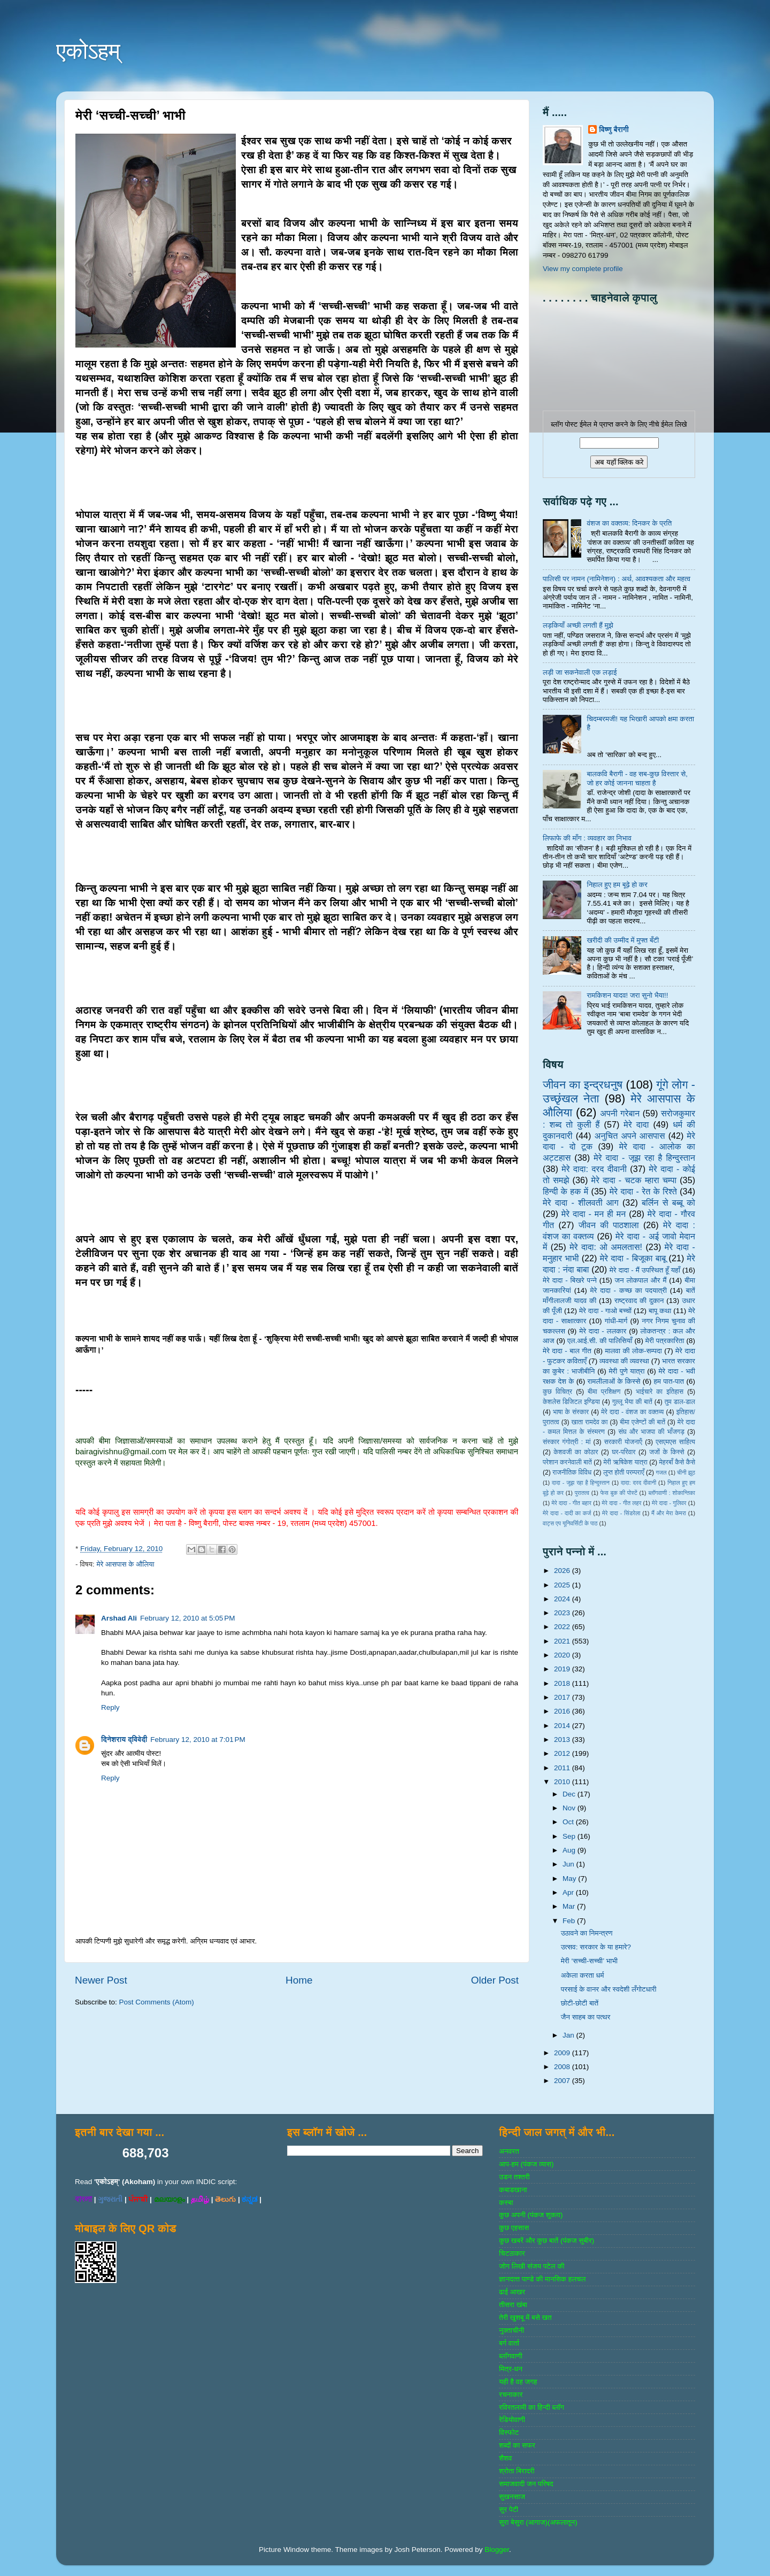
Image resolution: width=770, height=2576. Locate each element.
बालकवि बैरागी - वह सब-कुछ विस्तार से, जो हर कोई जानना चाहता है (637, 778)
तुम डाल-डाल (680, 1402)
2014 (563, 1726)
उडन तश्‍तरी (514, 2177)
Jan (569, 2035)
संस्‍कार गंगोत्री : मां (566, 1442)
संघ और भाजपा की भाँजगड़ (651, 1432)
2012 (563, 1753)
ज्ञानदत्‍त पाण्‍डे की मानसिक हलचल (542, 2279)
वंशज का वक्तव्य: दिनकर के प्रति (629, 523)
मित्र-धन (510, 2369)
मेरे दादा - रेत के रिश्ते (643, 1191)
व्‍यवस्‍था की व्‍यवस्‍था (624, 1361)
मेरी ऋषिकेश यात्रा (626, 1462)
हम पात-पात (669, 1381)
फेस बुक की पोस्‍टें (618, 1493)
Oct (569, 1822)
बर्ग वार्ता (509, 2343)
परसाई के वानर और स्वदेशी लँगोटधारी (609, 1989)
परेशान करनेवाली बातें (567, 1462)
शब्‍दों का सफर (517, 2445)
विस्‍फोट (509, 2432)
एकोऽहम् (88, 51)
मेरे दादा (636, 1124)
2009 (563, 2053)
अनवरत (509, 2151)
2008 (563, 2067)
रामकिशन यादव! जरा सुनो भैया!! (627, 995)
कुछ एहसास (514, 2228)
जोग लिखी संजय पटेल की (531, 2266)
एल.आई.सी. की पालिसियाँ (599, 1341)
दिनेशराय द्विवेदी (124, 1740)
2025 (563, 1585)
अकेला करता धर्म (582, 1975)
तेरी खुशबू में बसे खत (525, 2317)
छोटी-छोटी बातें (579, 2003)
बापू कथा (660, 1311)
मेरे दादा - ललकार (602, 1331)
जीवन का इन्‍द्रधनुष (582, 1084)
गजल (661, 1472)
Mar (570, 1906)
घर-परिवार (623, 1452)
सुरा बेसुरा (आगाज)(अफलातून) (538, 2522)
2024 (563, 1599)
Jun (569, 1864)
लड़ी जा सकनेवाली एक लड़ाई (580, 672)
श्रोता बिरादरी (516, 2471)
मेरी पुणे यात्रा (626, 1371)
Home (299, 1980)
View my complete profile (583, 269)
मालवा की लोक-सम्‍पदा (633, 1351)
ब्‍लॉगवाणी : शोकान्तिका (671, 1493)
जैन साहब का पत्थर (586, 2017)
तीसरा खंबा (513, 2305)
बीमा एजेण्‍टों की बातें (642, 1422)
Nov (570, 1808)
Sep (570, 1836)
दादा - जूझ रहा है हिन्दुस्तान (581, 1482)
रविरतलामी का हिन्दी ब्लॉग (531, 2407)
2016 (563, 1711)
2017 (563, 1697)
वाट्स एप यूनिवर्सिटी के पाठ (570, 1523)
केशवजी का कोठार (575, 1452)
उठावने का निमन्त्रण (587, 1933)
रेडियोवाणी (512, 2420)
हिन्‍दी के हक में (565, 1191)
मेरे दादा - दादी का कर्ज (567, 1513)
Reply (110, 1707)
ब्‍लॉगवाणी (510, 2356)
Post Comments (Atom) (156, 2002)
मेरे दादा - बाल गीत (567, 1351)
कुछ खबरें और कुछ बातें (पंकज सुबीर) (546, 2240)
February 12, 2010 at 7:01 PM (197, 1740)
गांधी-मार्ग (616, 1321)
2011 (563, 1768)
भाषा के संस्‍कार (571, 1412)
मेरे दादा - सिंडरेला (621, 1513)
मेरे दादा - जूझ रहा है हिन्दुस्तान (644, 1157)
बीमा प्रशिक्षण (604, 1391)
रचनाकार (510, 2394)
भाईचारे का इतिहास (659, 1391)
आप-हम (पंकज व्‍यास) (526, 2164)
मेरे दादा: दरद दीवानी (594, 1169)
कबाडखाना (513, 2190)
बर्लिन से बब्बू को (668, 1202)
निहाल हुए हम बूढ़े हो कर (617, 885)
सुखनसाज (512, 2497)
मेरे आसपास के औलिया (125, 1564)
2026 (563, 1571)
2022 (563, 1627)
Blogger (496, 2550)
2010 (563, 1782)
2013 (563, 1740)
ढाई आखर (512, 2292)
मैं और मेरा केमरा (668, 1513)
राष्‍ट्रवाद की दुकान (639, 1301)
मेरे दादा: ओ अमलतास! (605, 1247)
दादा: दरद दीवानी (638, 1482)
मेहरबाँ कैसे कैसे (677, 1462)
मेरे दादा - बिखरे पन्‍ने (570, 1280)
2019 (563, 1669)
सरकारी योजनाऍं (623, 1442)
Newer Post (101, 1980)
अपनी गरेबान (620, 1113)
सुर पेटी (508, 2509)
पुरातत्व (582, 1493)
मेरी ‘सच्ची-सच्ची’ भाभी (589, 1961)
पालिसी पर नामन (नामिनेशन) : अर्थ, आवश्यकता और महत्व (616, 579)
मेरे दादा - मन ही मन (593, 1213)
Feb (570, 1921)
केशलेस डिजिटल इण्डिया (571, 1402)
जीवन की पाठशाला (609, 1225)
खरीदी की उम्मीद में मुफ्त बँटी (623, 940)
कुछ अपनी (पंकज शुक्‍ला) (531, 2215)
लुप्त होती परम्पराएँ (623, 1472)
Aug (570, 1850)
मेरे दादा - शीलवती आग (581, 1202)
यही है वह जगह (518, 2382)
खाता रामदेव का (590, 1422)
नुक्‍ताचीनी (511, 2330)
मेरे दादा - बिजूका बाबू (633, 1258)
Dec (570, 1794)
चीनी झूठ (686, 1472)
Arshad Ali (119, 1618)
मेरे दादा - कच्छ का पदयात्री (628, 1290)
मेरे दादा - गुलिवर (669, 1503)
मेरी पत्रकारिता (664, 1341)
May (570, 1879)
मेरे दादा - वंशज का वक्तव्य (632, 1412)
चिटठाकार (512, 2253)
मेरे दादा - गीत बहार (571, 1503)
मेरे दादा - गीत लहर (622, 1503)
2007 (563, 2081)
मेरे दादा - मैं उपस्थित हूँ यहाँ (645, 1270)
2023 (563, 1613)
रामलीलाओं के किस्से (613, 1381)
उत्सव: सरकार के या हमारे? (596, 1947)
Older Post (495, 1980)
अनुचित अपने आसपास (630, 1135)
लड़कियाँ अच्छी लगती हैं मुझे (578, 625)
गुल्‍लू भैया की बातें (632, 1402)
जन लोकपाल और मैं (641, 1280)
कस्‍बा (506, 2203)
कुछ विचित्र (557, 1391)
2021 (563, 1641)
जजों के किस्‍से (666, 1452)
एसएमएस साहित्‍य (675, 1442)
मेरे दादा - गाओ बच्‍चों (605, 1311)
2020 (563, 1655)
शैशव (505, 2458)
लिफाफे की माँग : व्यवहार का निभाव (587, 838)
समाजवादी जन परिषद (526, 2484)
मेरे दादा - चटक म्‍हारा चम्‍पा (634, 1180)
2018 (563, 1683)
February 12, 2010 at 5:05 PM (187, 1618)
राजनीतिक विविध (571, 1472)
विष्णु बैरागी (614, 130)
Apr (569, 1892)
